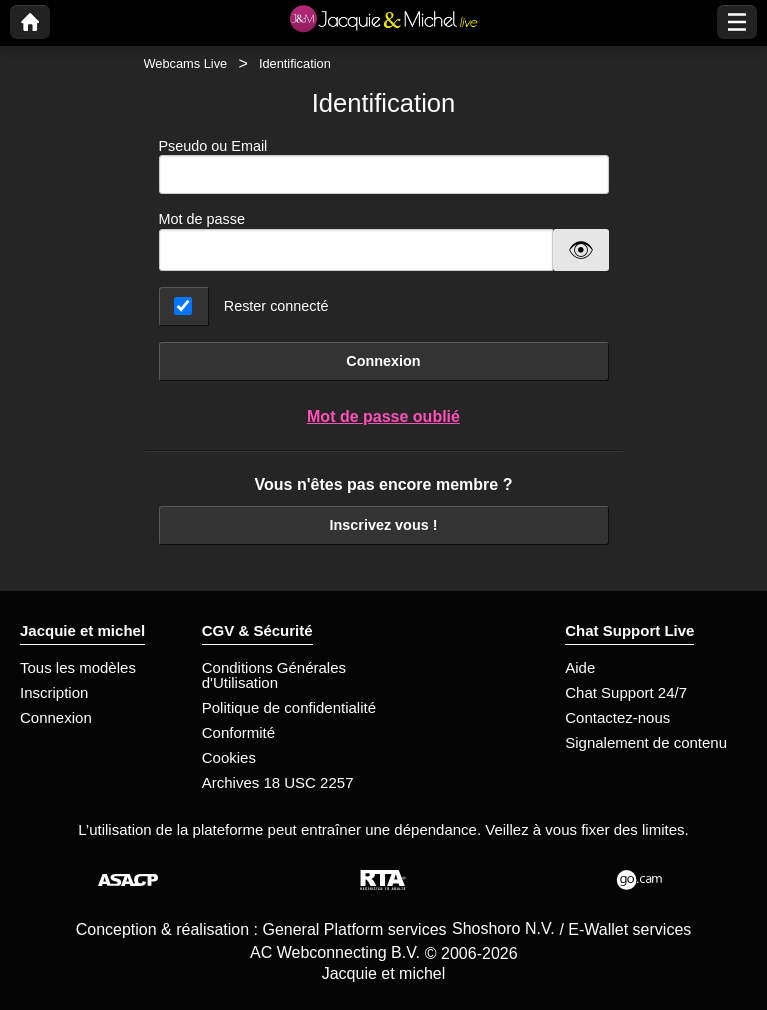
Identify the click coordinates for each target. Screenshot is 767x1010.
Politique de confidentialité (289, 707)
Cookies (229, 757)
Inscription (54, 692)
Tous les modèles (78, 667)
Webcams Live (186, 63)
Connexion (383, 361)
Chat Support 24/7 (626, 692)
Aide (580, 667)
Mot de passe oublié (383, 416)
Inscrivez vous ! (384, 525)
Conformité (238, 732)
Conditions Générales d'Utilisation (274, 675)
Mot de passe (202, 219)
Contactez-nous (617, 717)
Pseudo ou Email (384, 166)
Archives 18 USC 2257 (278, 782)
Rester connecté (276, 306)
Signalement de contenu (646, 742)
